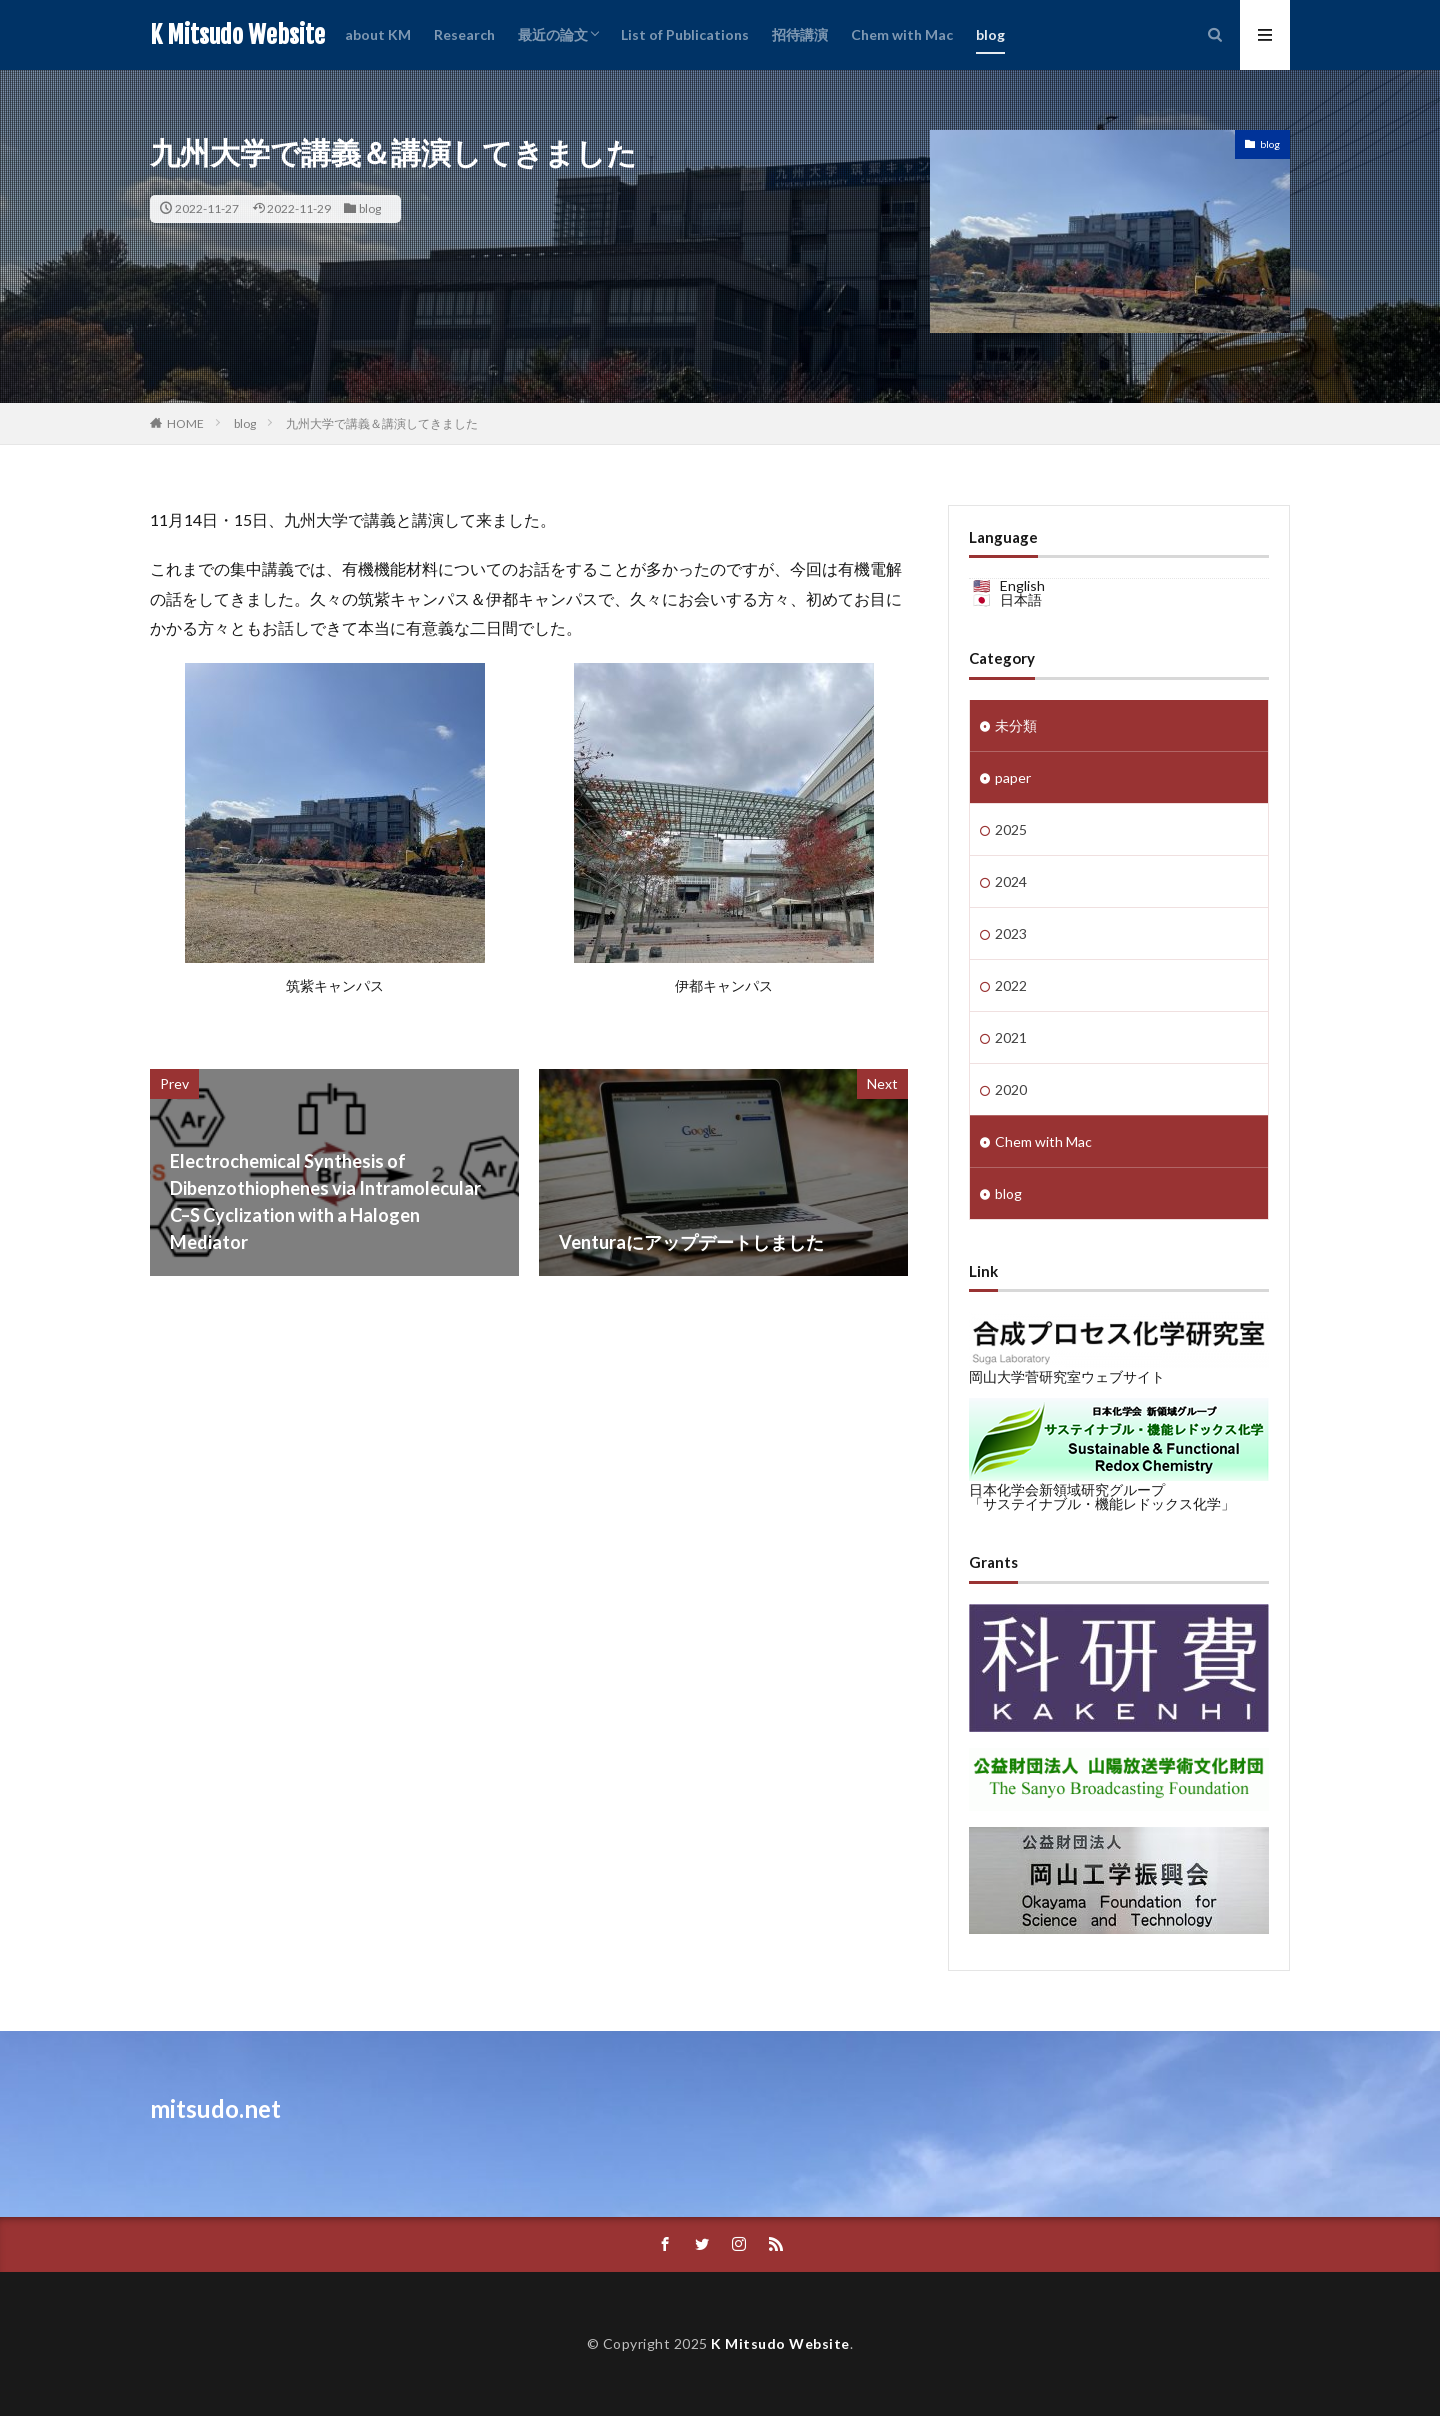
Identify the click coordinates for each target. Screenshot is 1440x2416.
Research (464, 34)
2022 (1011, 985)
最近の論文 (553, 34)
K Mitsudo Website (237, 35)
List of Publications (685, 34)
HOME (185, 423)
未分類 (1016, 725)
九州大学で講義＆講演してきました (382, 423)
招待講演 (800, 34)
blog (990, 34)
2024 (1011, 881)
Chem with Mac (902, 34)
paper (1013, 777)
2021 (1011, 1037)
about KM (378, 34)
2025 (1011, 829)
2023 (1011, 933)
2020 (1011, 1089)
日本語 (1021, 599)
